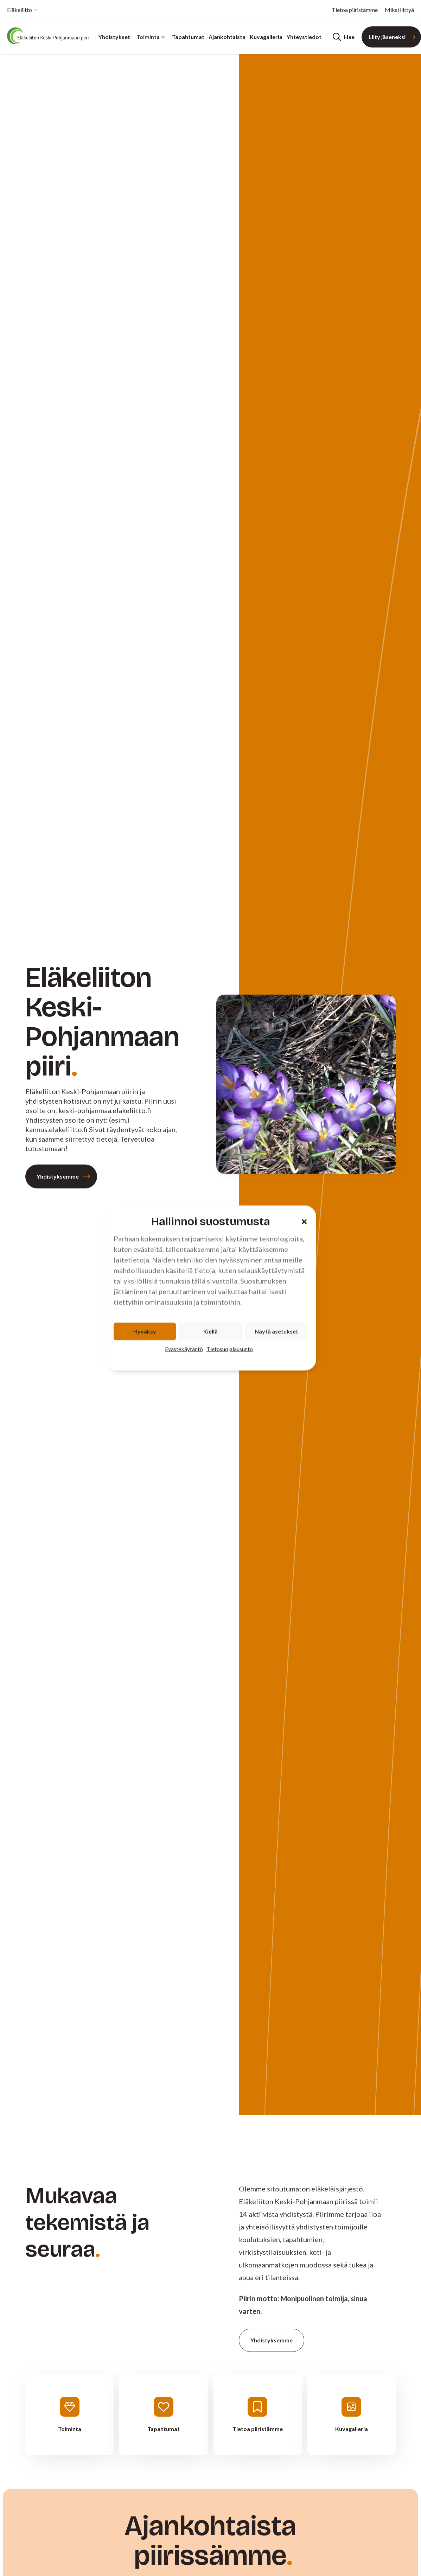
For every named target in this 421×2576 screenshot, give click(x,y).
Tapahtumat (188, 36)
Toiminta (151, 36)
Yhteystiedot (304, 36)
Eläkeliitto (19, 9)
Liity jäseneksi (387, 36)
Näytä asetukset (276, 1331)
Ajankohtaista (227, 36)
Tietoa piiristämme (355, 9)
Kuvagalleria (266, 36)
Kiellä (210, 1331)
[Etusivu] (49, 35)
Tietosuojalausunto (229, 1349)
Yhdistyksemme (58, 1176)
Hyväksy (144, 1331)
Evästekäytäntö (184, 1349)
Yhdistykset (114, 36)
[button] (304, 1221)
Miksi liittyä (399, 9)
